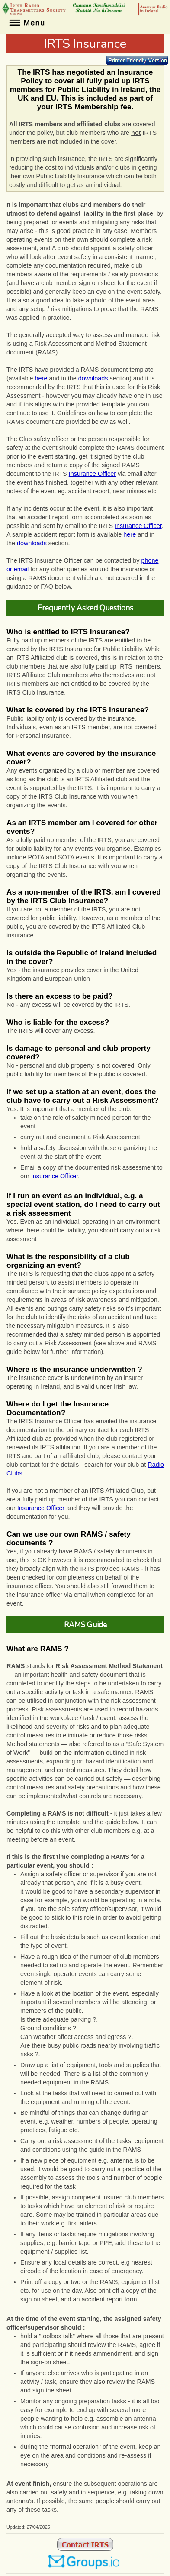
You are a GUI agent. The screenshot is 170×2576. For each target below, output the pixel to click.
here (41, 378)
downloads (93, 378)
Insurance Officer (92, 473)
